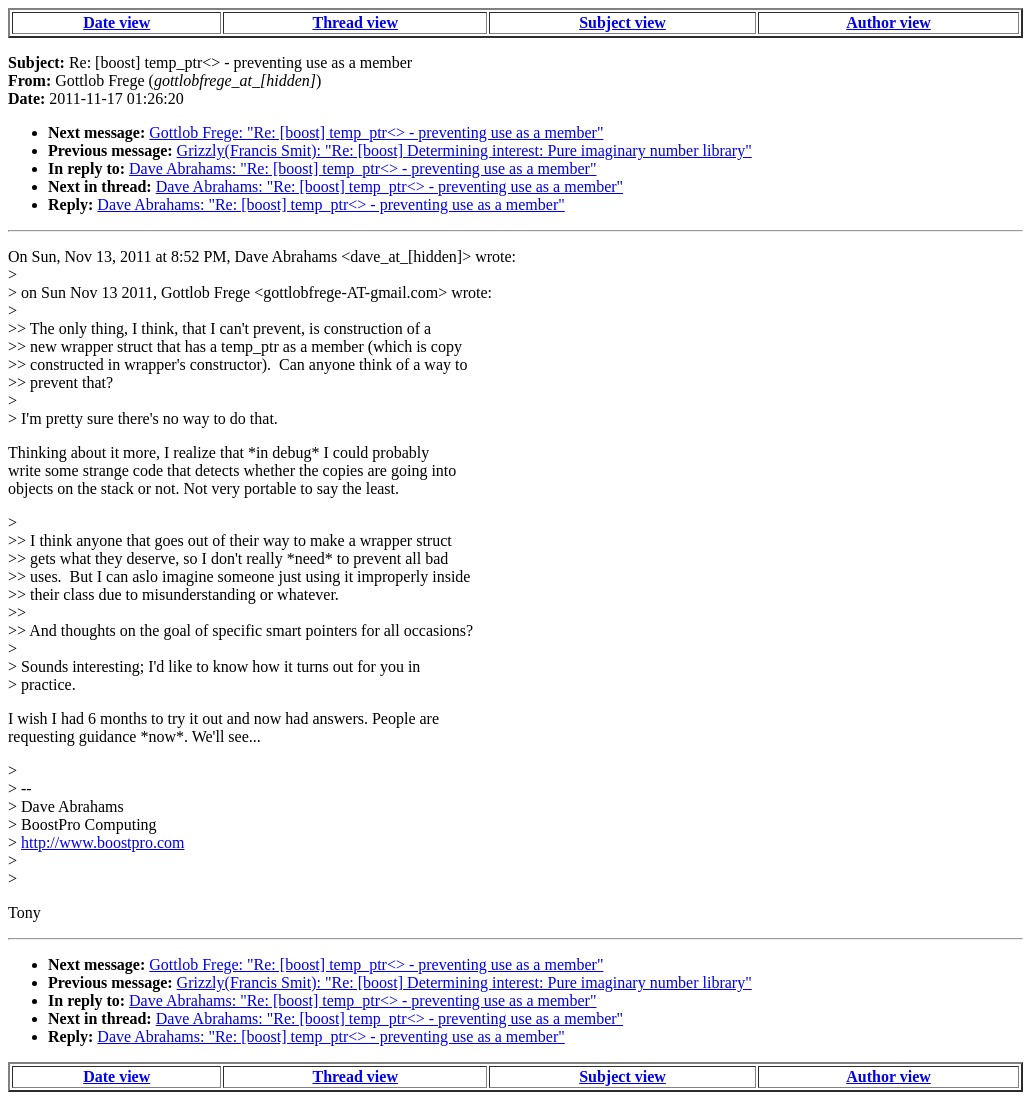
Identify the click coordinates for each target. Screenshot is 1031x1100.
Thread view (354, 22)
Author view (888, 22)
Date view (116, 22)
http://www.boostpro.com (102, 842)
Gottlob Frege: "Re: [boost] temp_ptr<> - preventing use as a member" (376, 132)
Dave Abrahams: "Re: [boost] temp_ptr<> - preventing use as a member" (362, 168)
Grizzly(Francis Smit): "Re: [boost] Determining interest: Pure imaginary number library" (464, 150)
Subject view (622, 22)
